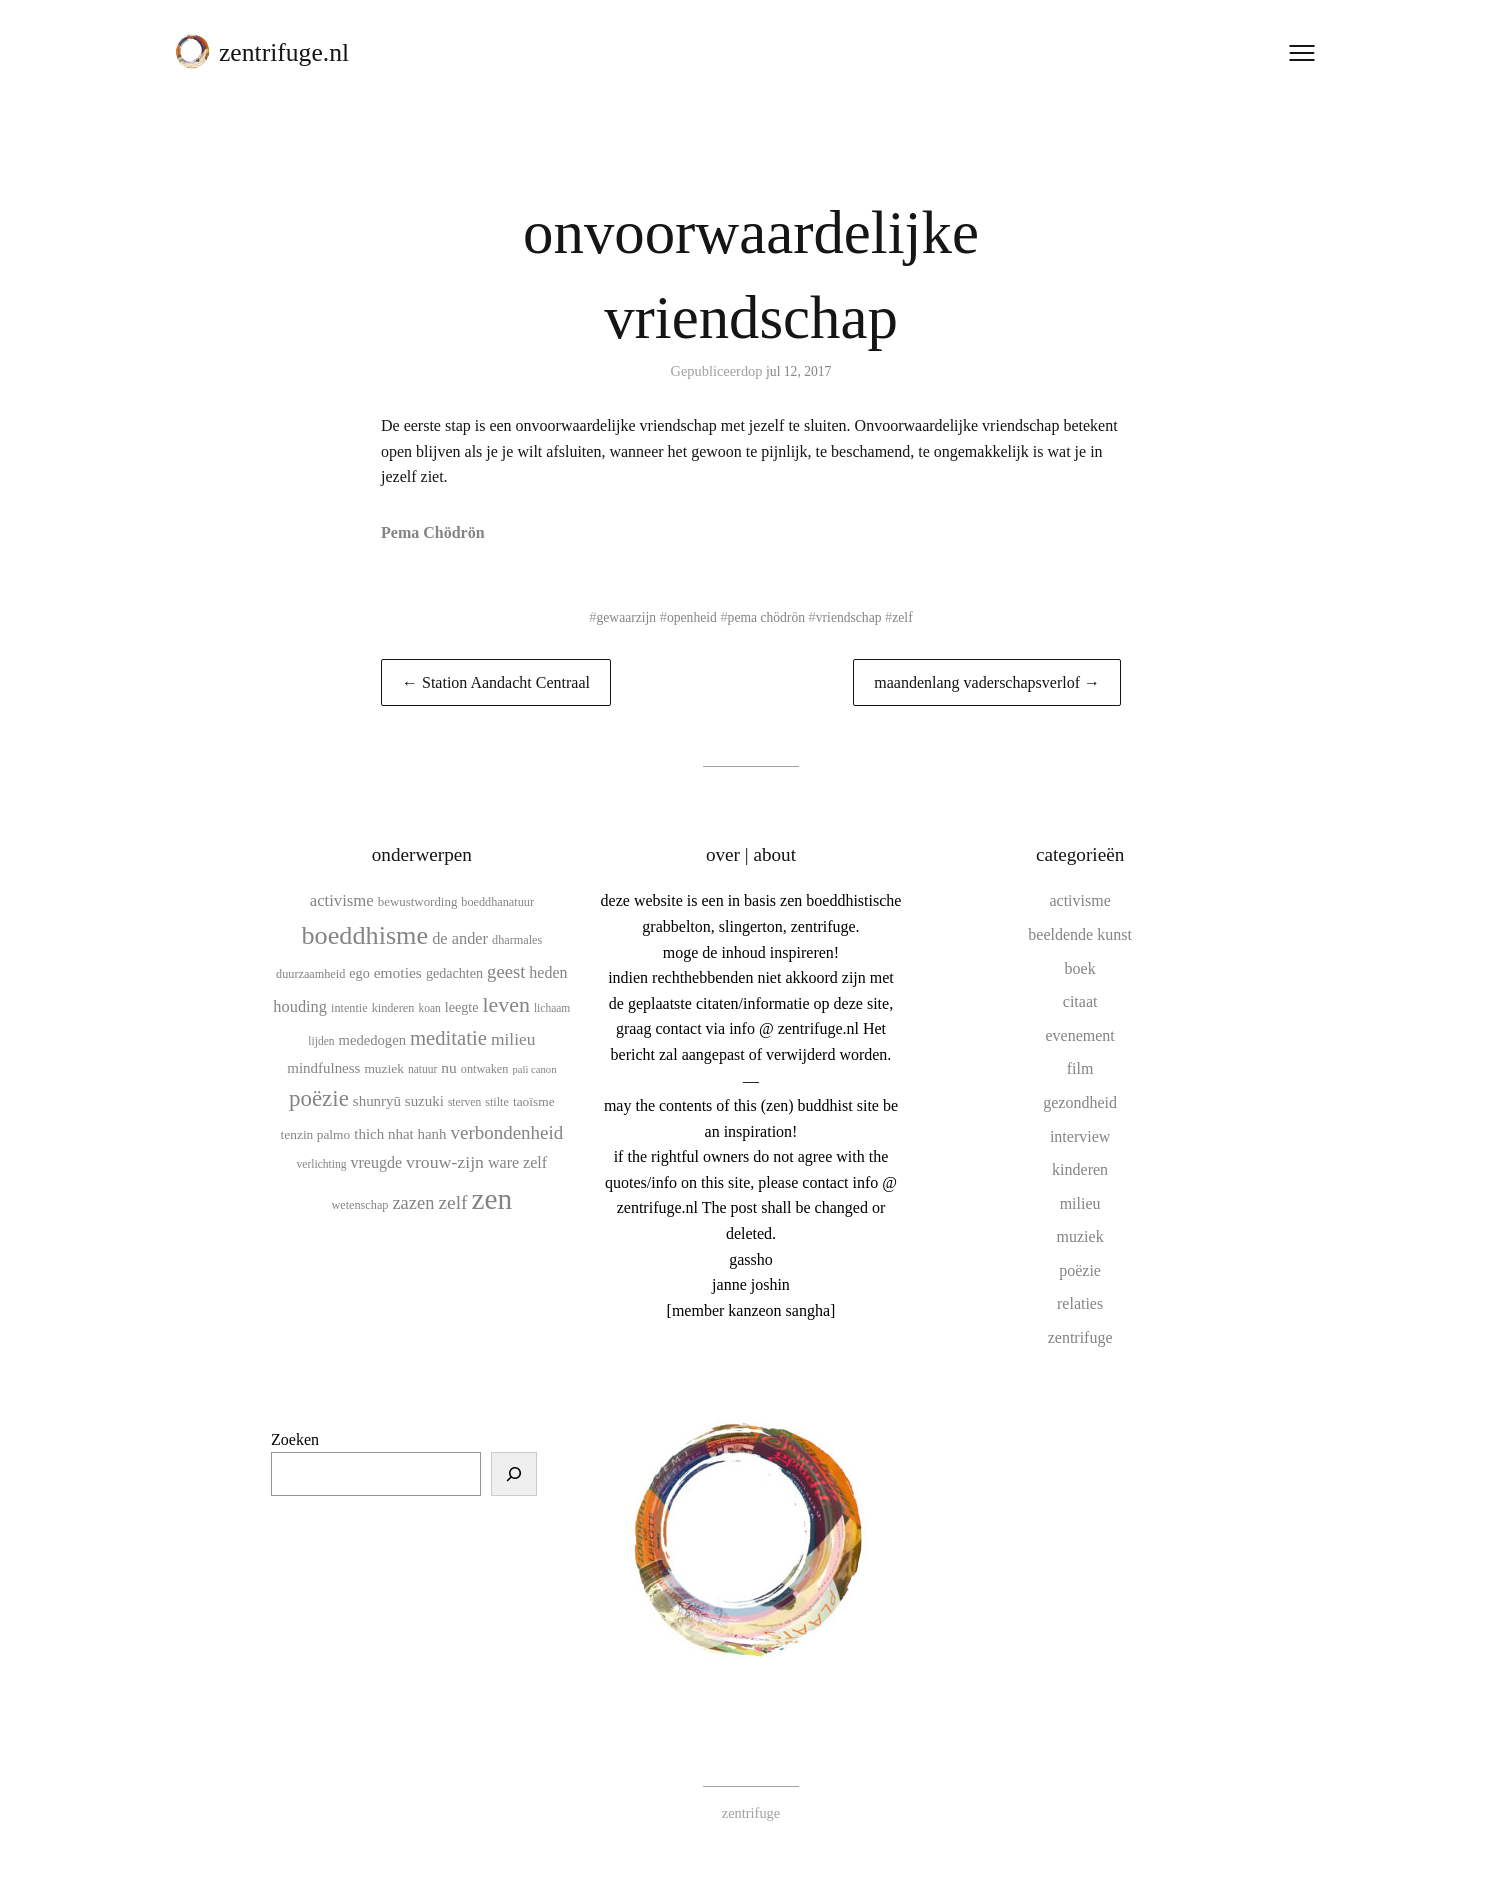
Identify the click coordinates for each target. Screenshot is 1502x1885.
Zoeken (295, 1439)
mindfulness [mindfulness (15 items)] (323, 1068)
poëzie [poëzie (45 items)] (319, 1098)
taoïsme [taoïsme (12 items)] (534, 1101)
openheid (688, 617)
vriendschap (854, 617)
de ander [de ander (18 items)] (460, 938)
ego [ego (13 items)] (359, 973)
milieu (1080, 1203)
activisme (1079, 900)
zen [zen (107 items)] (492, 1199)
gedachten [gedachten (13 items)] (454, 973)
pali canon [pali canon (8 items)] (534, 1069)
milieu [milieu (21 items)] (513, 1039)
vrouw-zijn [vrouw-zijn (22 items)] (445, 1162)
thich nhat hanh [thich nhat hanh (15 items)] (400, 1134)
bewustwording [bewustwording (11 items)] (418, 901)
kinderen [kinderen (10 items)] (393, 1008)
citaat (1080, 1001)
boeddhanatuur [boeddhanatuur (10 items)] (497, 902)
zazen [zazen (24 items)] (413, 1203)
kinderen (1080, 1169)
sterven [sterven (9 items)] (464, 1102)
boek (1080, 968)
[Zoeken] (514, 1474)
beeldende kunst (1080, 934)
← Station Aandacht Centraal (496, 682)
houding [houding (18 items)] (300, 1006)
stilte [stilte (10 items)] (497, 1102)
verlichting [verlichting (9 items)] (322, 1164)
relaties (1080, 1303)
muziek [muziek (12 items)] (384, 1068)
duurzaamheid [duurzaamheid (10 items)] (310, 974)
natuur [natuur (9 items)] (422, 1069)
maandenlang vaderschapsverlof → (987, 682)
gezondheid (1080, 1102)
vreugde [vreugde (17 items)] (376, 1162)
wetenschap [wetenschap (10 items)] (359, 1205)
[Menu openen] (1296, 59)
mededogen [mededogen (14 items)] (372, 1040)
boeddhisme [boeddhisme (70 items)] (364, 935)
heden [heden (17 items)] (548, 972)
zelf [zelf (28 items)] (452, 1202)
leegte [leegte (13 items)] (462, 1007)
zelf (910, 617)
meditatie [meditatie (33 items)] (448, 1038)
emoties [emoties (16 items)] (398, 972)
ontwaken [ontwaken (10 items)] (485, 1069)
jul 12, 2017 (798, 371)
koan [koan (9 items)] (429, 1008)
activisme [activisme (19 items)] (342, 900)
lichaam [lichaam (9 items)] (552, 1008)
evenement (1079, 1035)
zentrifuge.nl (290, 58)
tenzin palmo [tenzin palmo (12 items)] (316, 1134)
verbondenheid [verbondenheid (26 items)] (507, 1132)
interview (1080, 1136)
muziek (1080, 1236)
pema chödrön (767, 617)
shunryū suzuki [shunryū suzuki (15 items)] (398, 1101)
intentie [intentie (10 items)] (349, 1008)
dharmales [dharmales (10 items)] (517, 940)
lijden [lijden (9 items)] (321, 1041)
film (1080, 1068)
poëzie (1080, 1270)
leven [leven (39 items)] (505, 1004)
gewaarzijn (620, 617)
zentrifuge (1080, 1337)
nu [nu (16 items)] (449, 1067)
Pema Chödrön (433, 532)
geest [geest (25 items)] (506, 971)
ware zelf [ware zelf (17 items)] (517, 1162)
